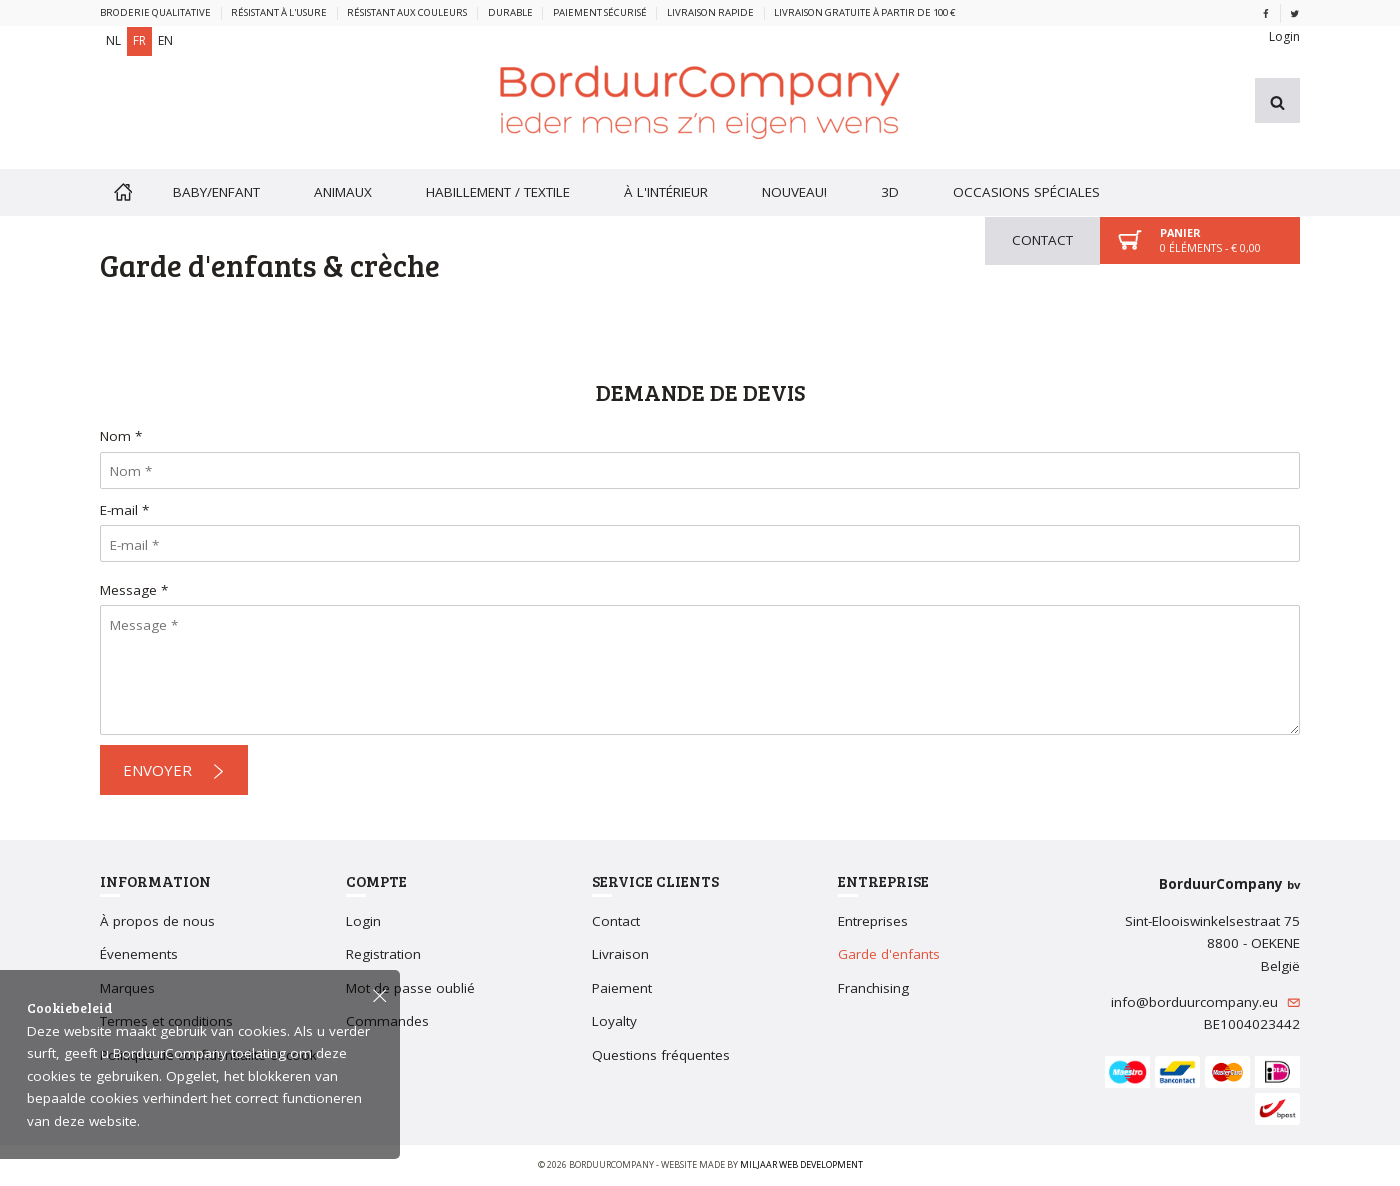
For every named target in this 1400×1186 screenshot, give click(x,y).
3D (890, 192)
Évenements (139, 954)
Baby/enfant (216, 192)
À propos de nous (157, 921)
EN (165, 40)
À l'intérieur (666, 192)
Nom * (121, 436)
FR (139, 40)
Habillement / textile (498, 192)
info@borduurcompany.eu (1206, 1002)
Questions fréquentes (661, 1055)
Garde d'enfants (889, 954)
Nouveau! (794, 192)
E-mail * (124, 510)
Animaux (343, 192)
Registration (383, 954)
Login (1284, 36)
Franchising (873, 988)
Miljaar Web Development (801, 1164)
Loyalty (614, 1021)
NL (113, 40)
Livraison (620, 954)
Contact (1042, 240)
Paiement (622, 988)
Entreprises (873, 921)
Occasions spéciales (1026, 192)
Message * (134, 590)
